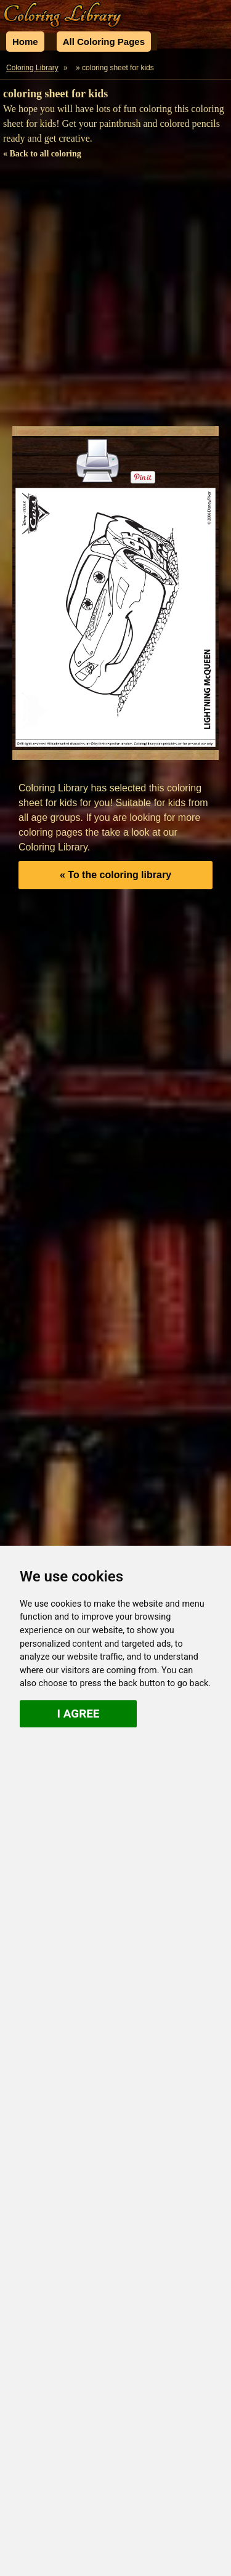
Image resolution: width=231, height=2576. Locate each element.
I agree (78, 1713)
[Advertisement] (115, 295)
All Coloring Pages (104, 41)
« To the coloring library (115, 875)
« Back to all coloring (42, 153)
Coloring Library (32, 67)
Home (25, 41)
